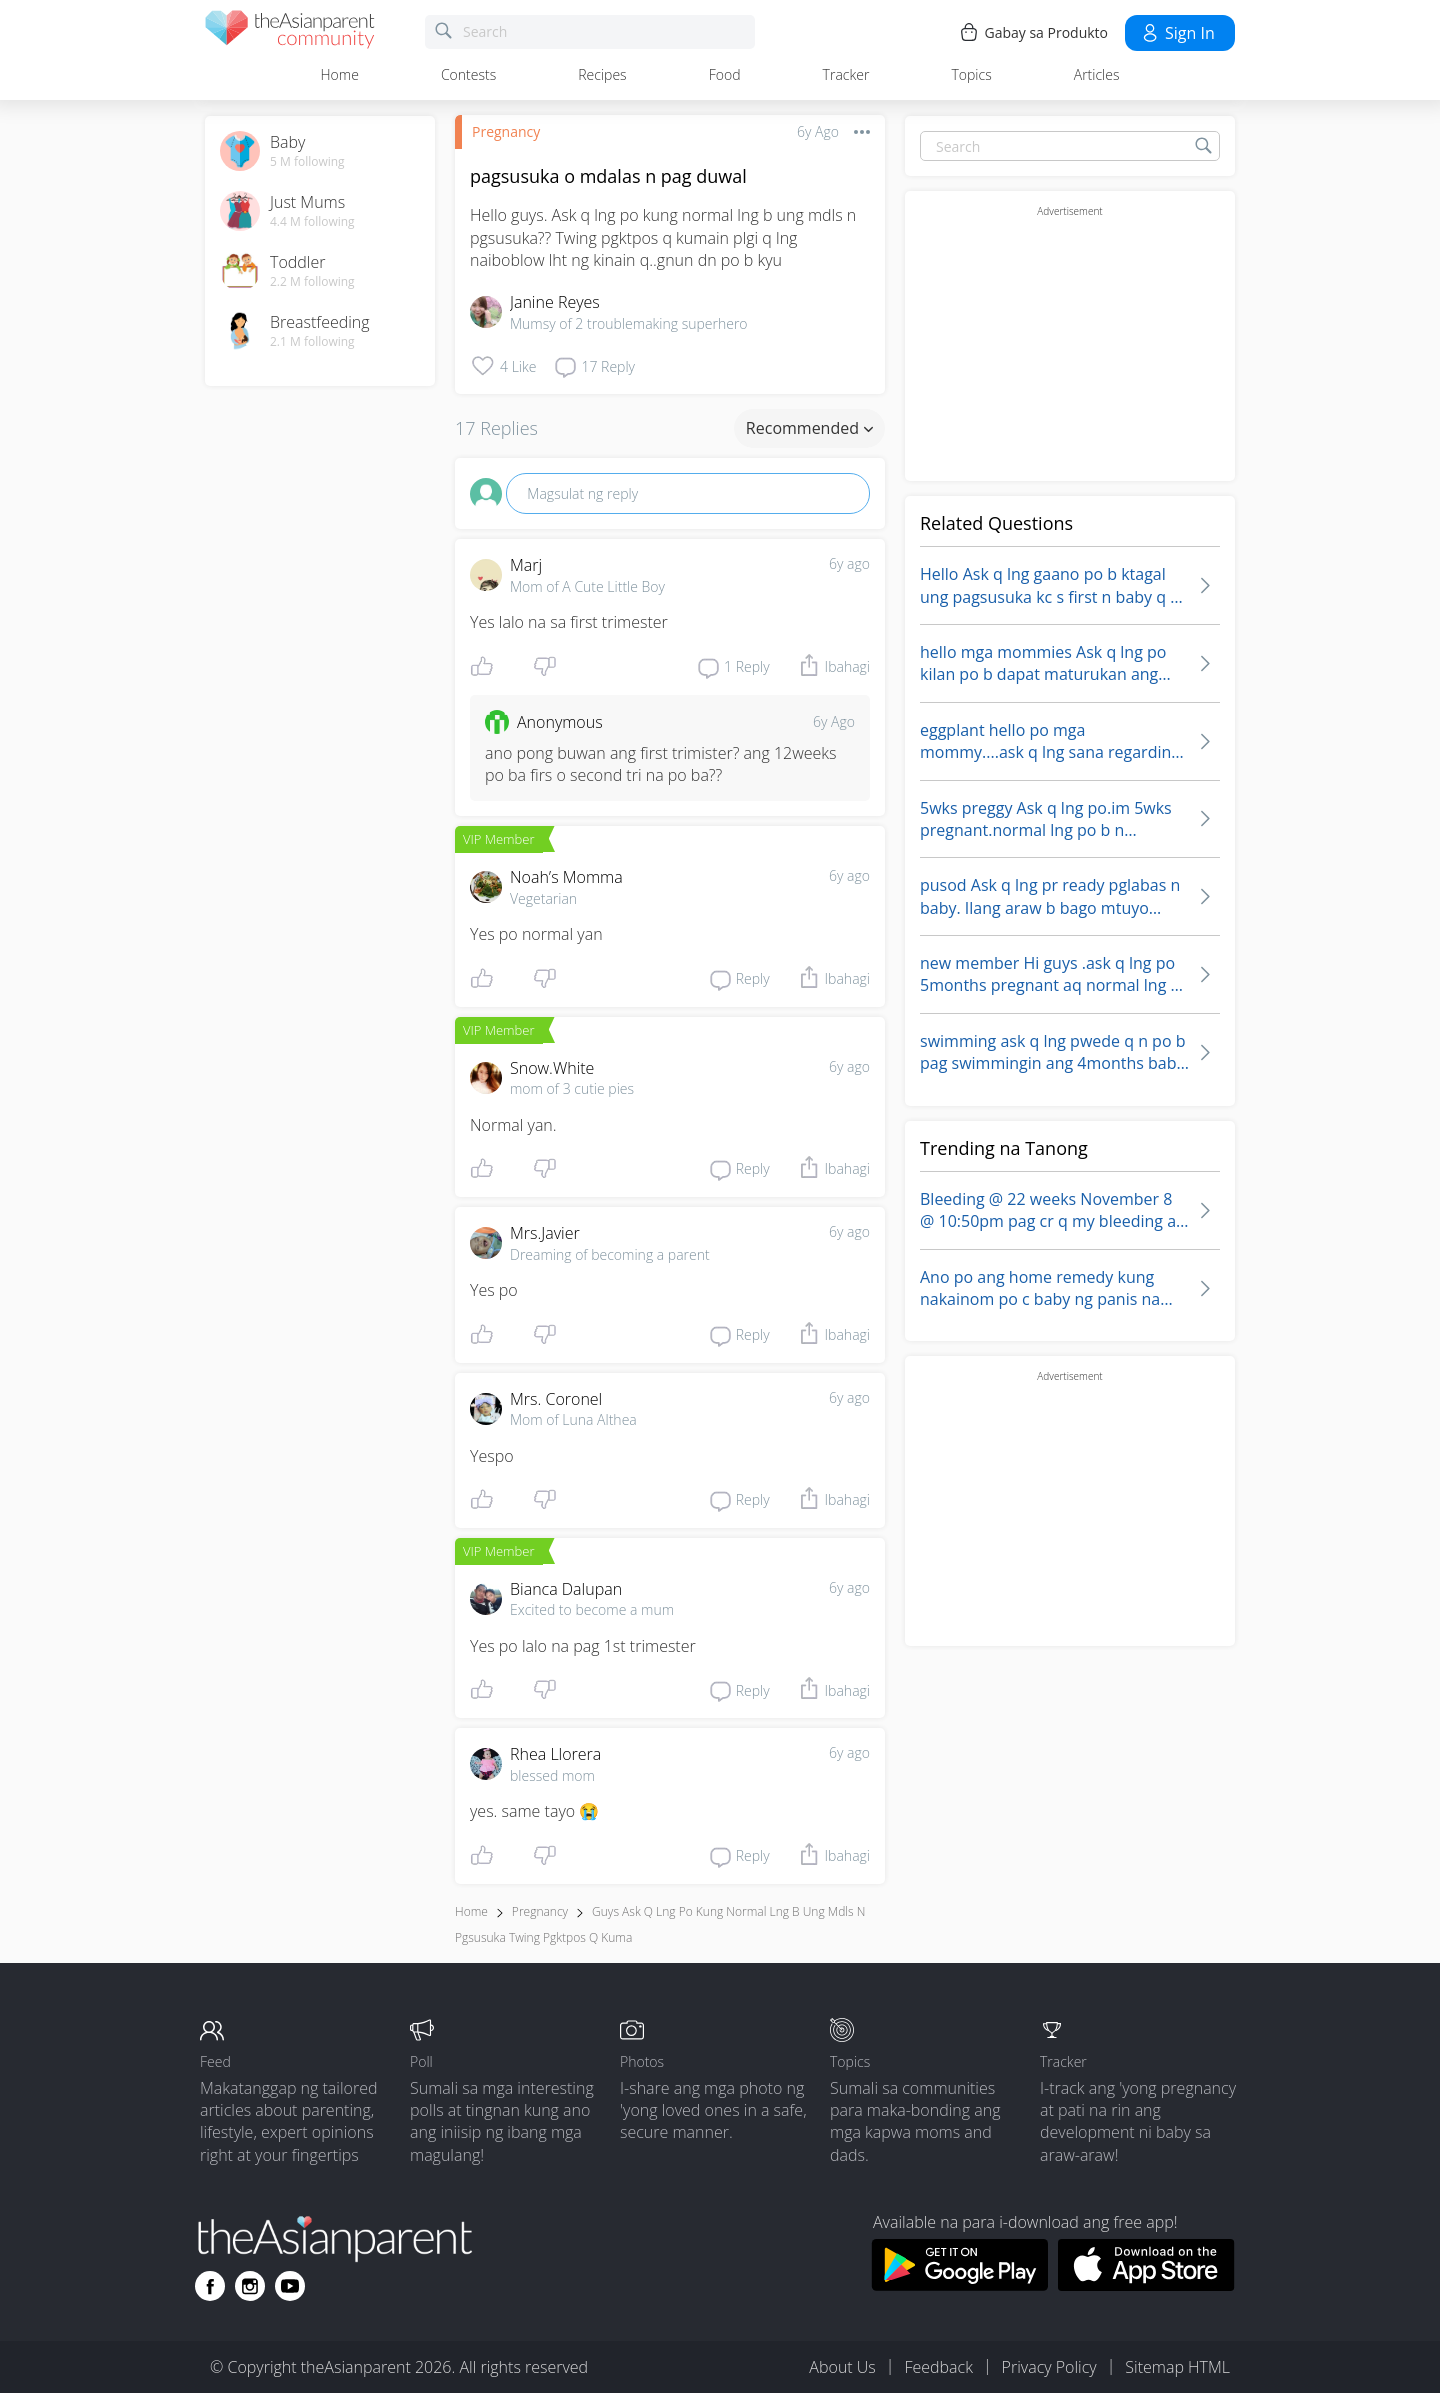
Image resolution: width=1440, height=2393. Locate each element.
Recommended (809, 428)
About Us (842, 2367)
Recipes (602, 74)
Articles (1097, 74)
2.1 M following (312, 342)
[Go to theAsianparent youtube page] (290, 2286)
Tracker (846, 74)
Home (340, 74)
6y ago (849, 563)
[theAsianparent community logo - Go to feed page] (290, 32)
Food (725, 74)
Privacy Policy (1049, 2367)
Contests (468, 74)
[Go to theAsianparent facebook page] (210, 2286)
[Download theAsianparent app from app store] (1146, 2285)
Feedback (938, 2367)
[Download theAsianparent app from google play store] (959, 2285)
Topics (971, 74)
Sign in (1177, 33)
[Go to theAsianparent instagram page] (250, 2286)
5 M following (307, 162)
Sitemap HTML (1177, 2367)
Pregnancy (506, 131)
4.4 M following (312, 222)
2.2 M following (312, 282)
